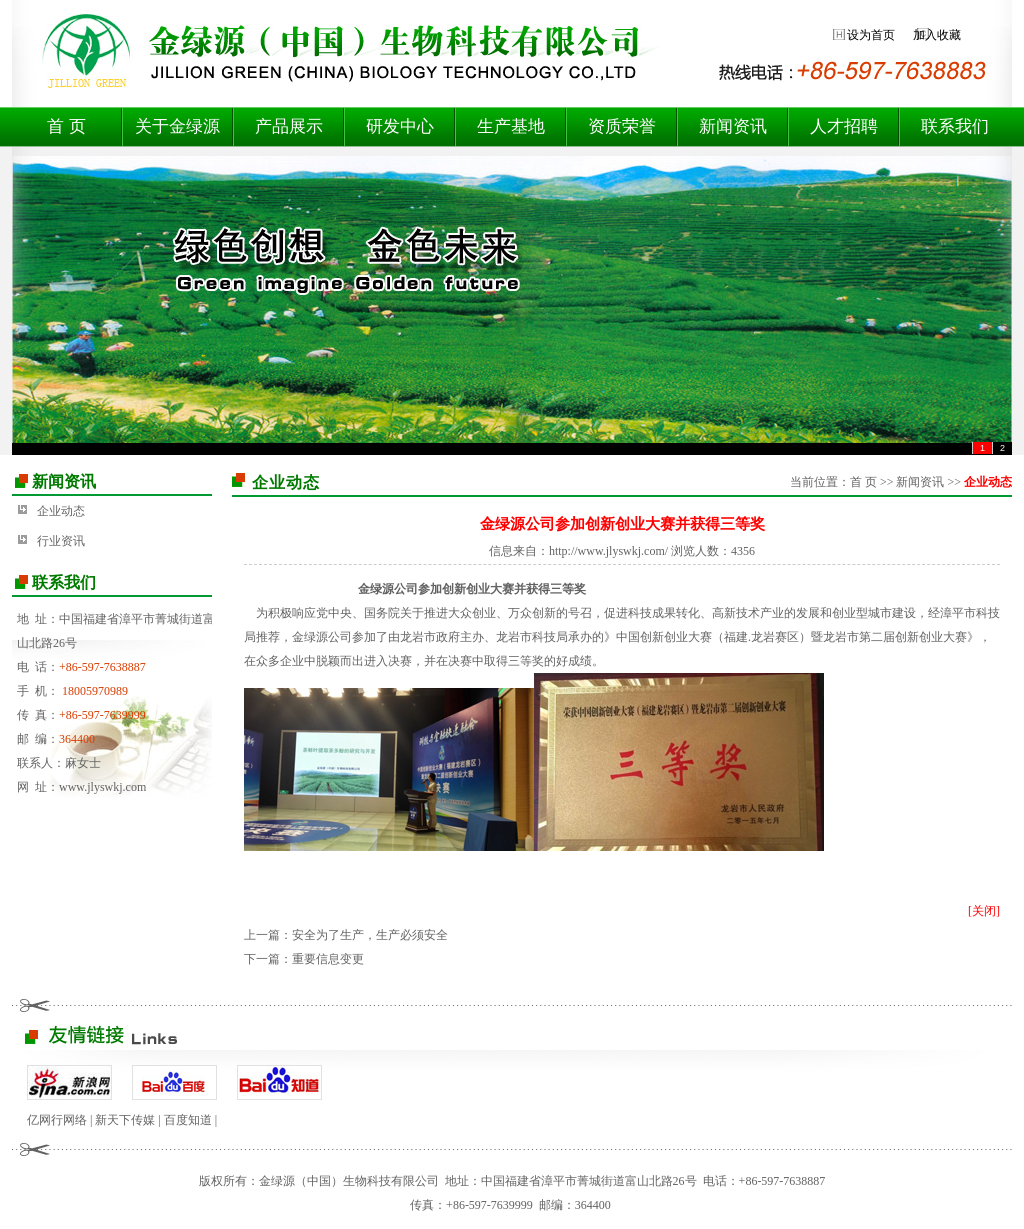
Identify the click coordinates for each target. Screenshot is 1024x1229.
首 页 (66, 126)
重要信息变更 (328, 959)
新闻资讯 (733, 126)
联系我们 (955, 126)
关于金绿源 (177, 126)
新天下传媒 (125, 1120)
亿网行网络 (57, 1120)
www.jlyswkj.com (102, 787)
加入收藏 (937, 35)
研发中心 (400, 126)
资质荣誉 (622, 126)
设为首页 (871, 35)
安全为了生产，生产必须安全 (370, 935)
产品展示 (289, 126)
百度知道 (188, 1120)
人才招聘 (844, 126)
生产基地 (511, 126)
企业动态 (61, 511)
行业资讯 (61, 541)
